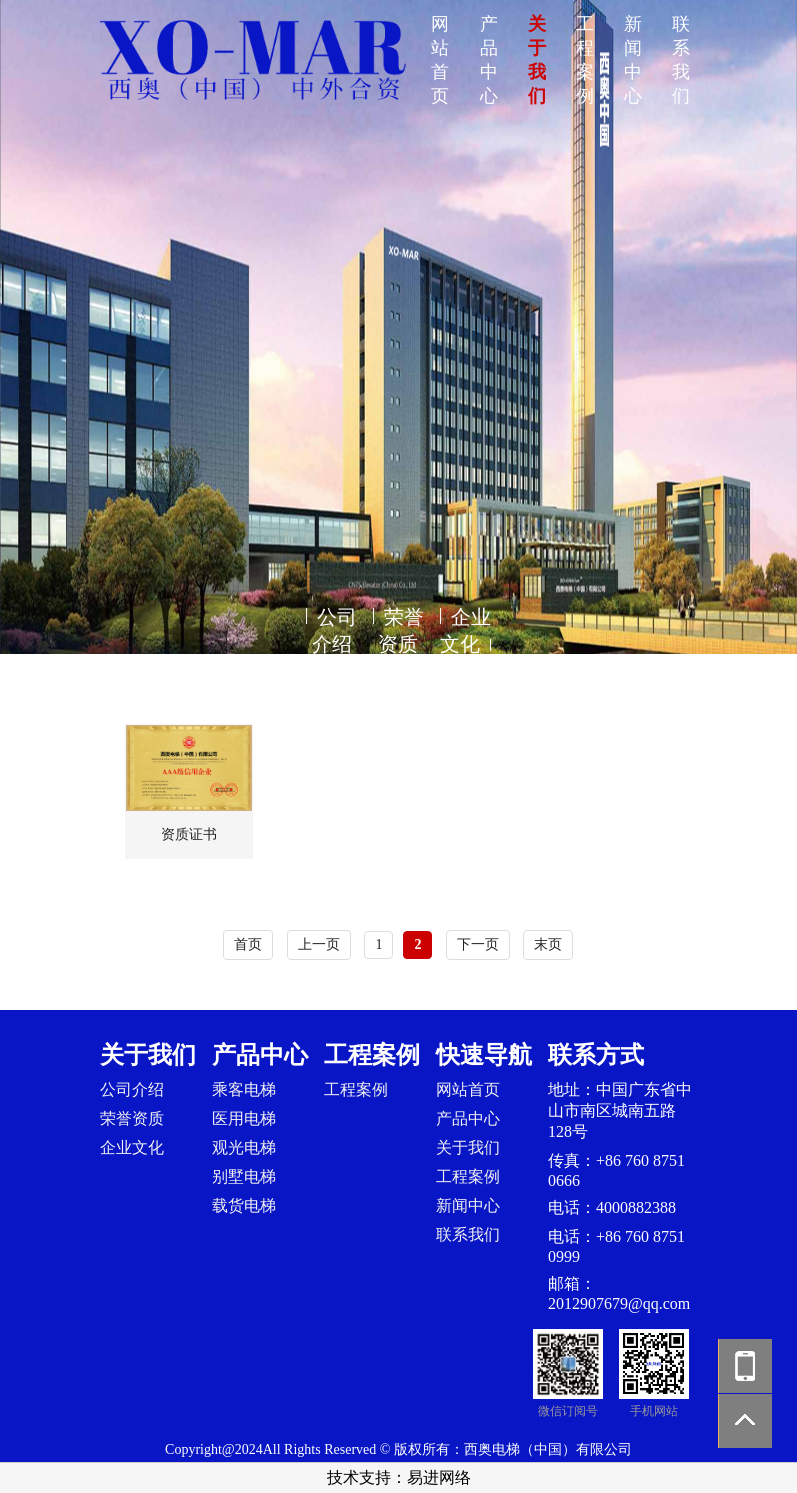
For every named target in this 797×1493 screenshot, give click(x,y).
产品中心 (468, 1118)
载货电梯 (244, 1205)
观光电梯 (244, 1147)
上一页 (319, 944)
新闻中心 (468, 1205)
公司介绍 (132, 1089)
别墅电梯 (244, 1176)
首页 (248, 944)
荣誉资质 (132, 1118)
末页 (548, 944)
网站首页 (468, 1089)
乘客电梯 (244, 1089)
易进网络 (439, 1477)
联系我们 (468, 1234)
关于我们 (468, 1147)
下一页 (478, 944)
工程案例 (356, 1089)
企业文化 (132, 1147)
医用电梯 (244, 1118)
